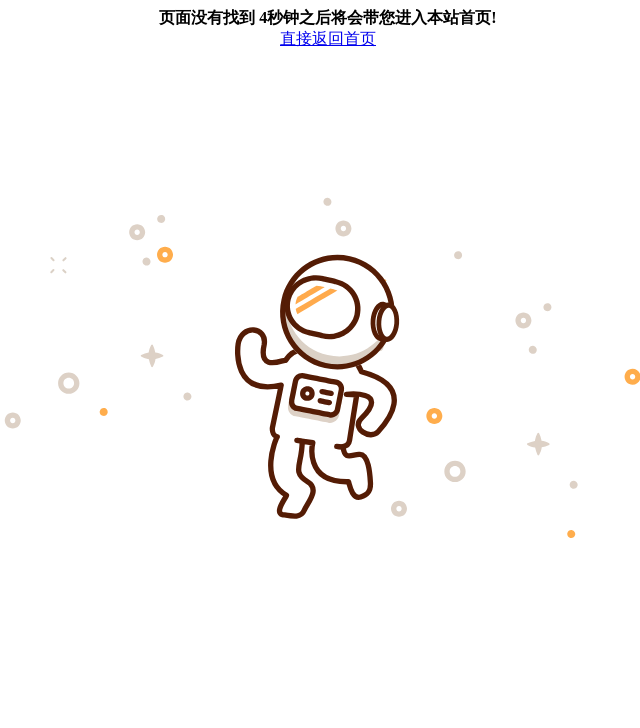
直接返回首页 (328, 38)
